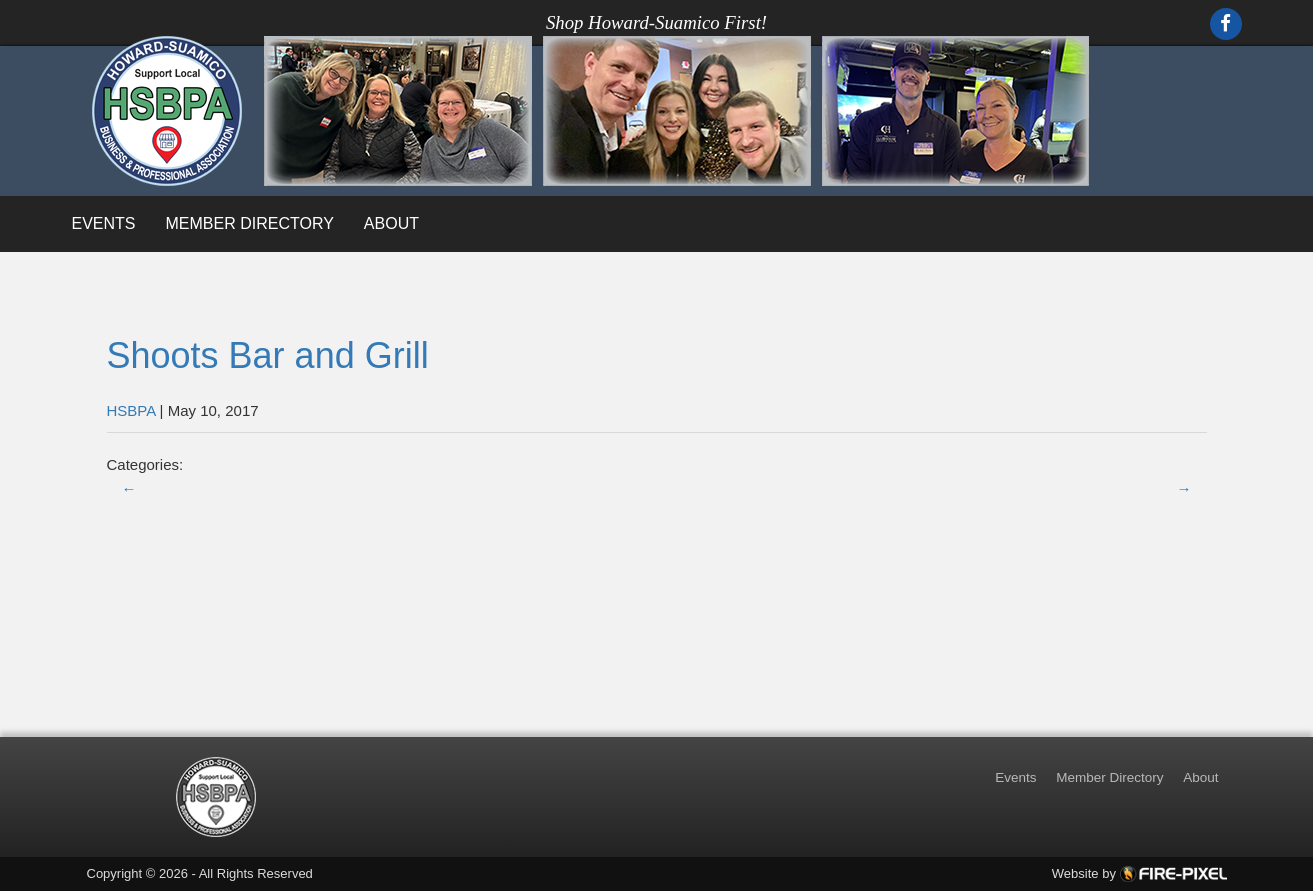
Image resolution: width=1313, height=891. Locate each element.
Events (104, 223)
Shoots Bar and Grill (268, 355)
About (391, 223)
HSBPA (131, 410)
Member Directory (250, 223)
